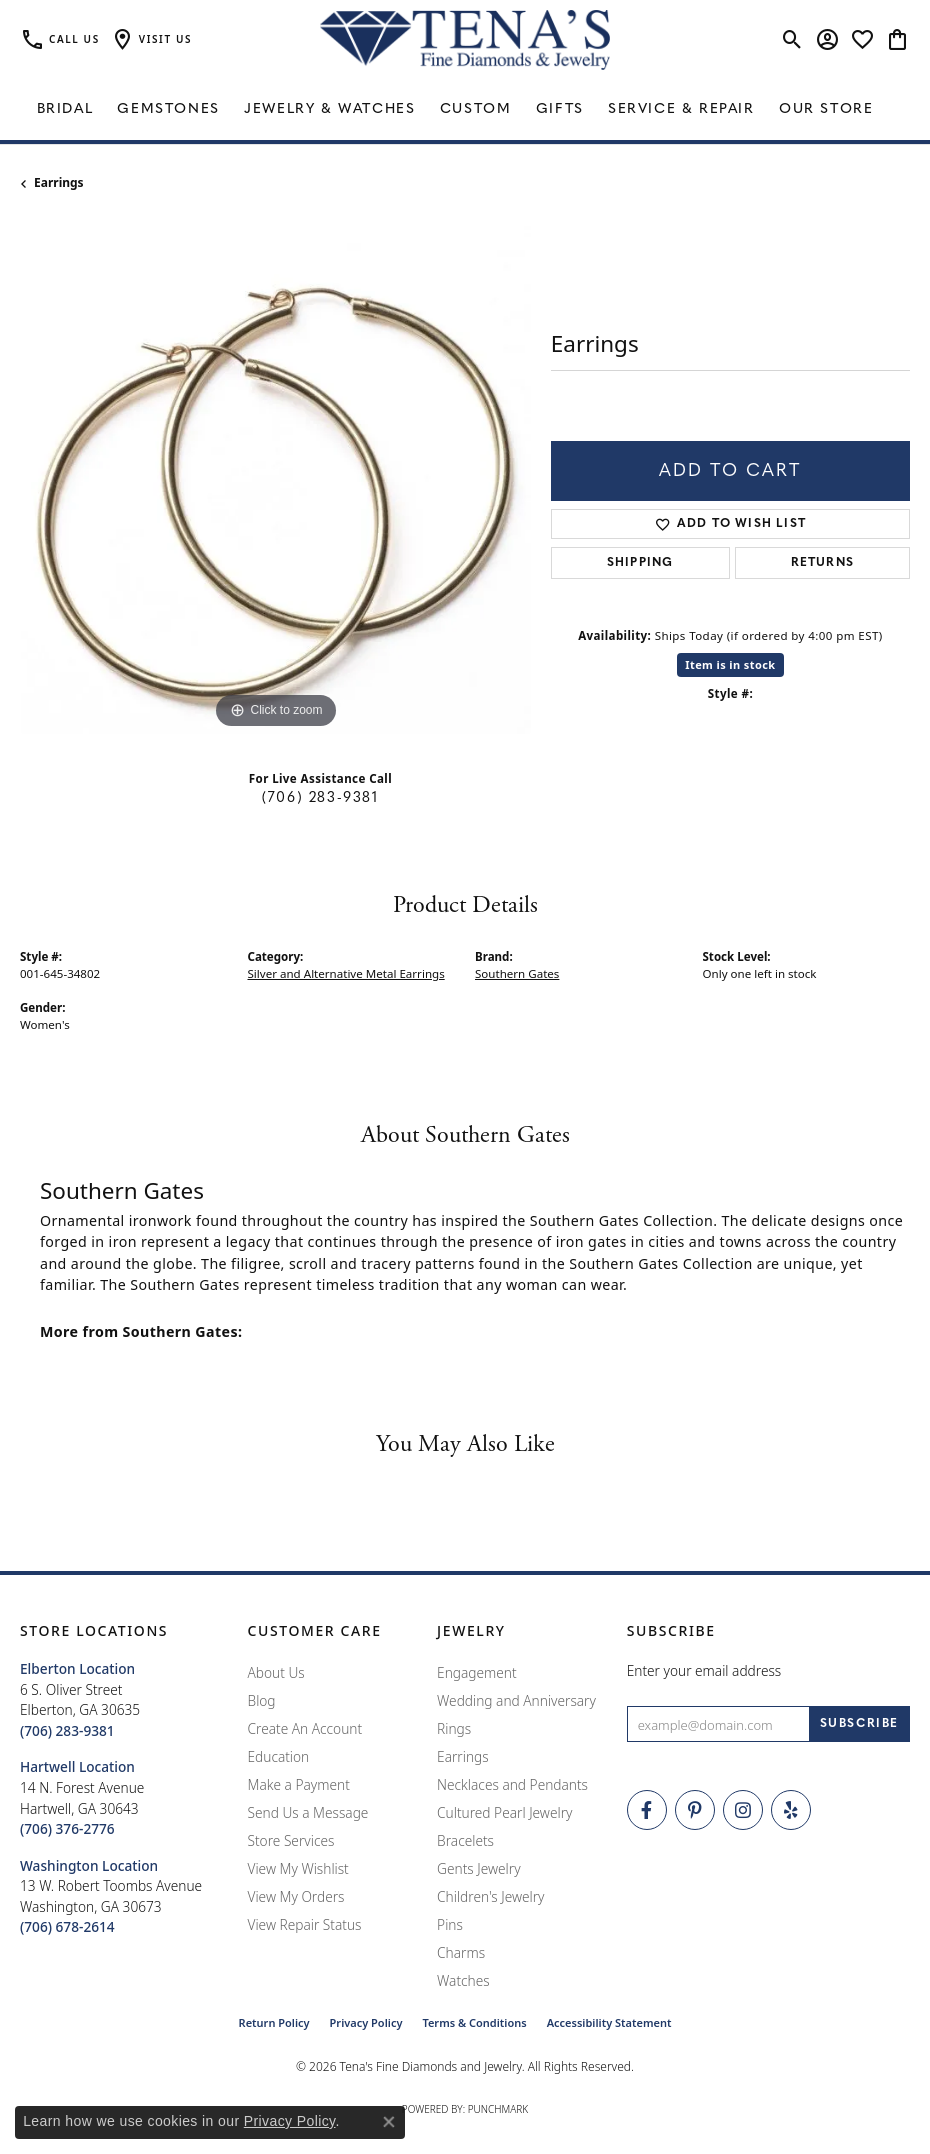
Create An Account (305, 1728)
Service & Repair (681, 109)
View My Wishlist (298, 1868)
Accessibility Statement (609, 2022)
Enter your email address (704, 1670)
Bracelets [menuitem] (465, 1840)
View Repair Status (305, 1924)
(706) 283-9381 (320, 798)
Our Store (826, 109)
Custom (476, 109)
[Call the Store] (67, 1730)
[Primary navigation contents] (465, 110)
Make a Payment (299, 1784)
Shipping (640, 563)
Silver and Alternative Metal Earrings (346, 973)
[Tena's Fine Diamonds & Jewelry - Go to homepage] (465, 40)
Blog (262, 1700)
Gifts (560, 109)
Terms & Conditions (474, 2022)
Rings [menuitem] (454, 1728)
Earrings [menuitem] (463, 1756)
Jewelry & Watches (329, 109)
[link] (60, 40)
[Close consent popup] (389, 2122)
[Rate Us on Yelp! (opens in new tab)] (791, 1810)
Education (279, 1756)
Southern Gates (517, 973)
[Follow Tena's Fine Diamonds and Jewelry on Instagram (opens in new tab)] (743, 1810)
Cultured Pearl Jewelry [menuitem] (504, 1812)
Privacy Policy (366, 2022)
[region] (275, 478)
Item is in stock (730, 664)
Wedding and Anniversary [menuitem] (516, 1700)
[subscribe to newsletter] (859, 1724)
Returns (822, 563)
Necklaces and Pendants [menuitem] (512, 1784)
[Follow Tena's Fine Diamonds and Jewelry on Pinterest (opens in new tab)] (695, 1810)
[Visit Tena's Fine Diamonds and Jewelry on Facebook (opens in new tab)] (647, 1810)
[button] (151, 40)
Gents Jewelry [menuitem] (478, 1868)
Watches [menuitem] (463, 1980)
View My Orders (296, 1896)
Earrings (59, 182)
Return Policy (274, 2022)
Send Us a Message (308, 1812)
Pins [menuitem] (450, 1924)
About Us (276, 1672)
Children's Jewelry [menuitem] (490, 1896)
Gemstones (168, 109)
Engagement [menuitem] (477, 1672)
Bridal (65, 109)
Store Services (291, 1840)
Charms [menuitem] (461, 1952)
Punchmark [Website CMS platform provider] (498, 2109)
